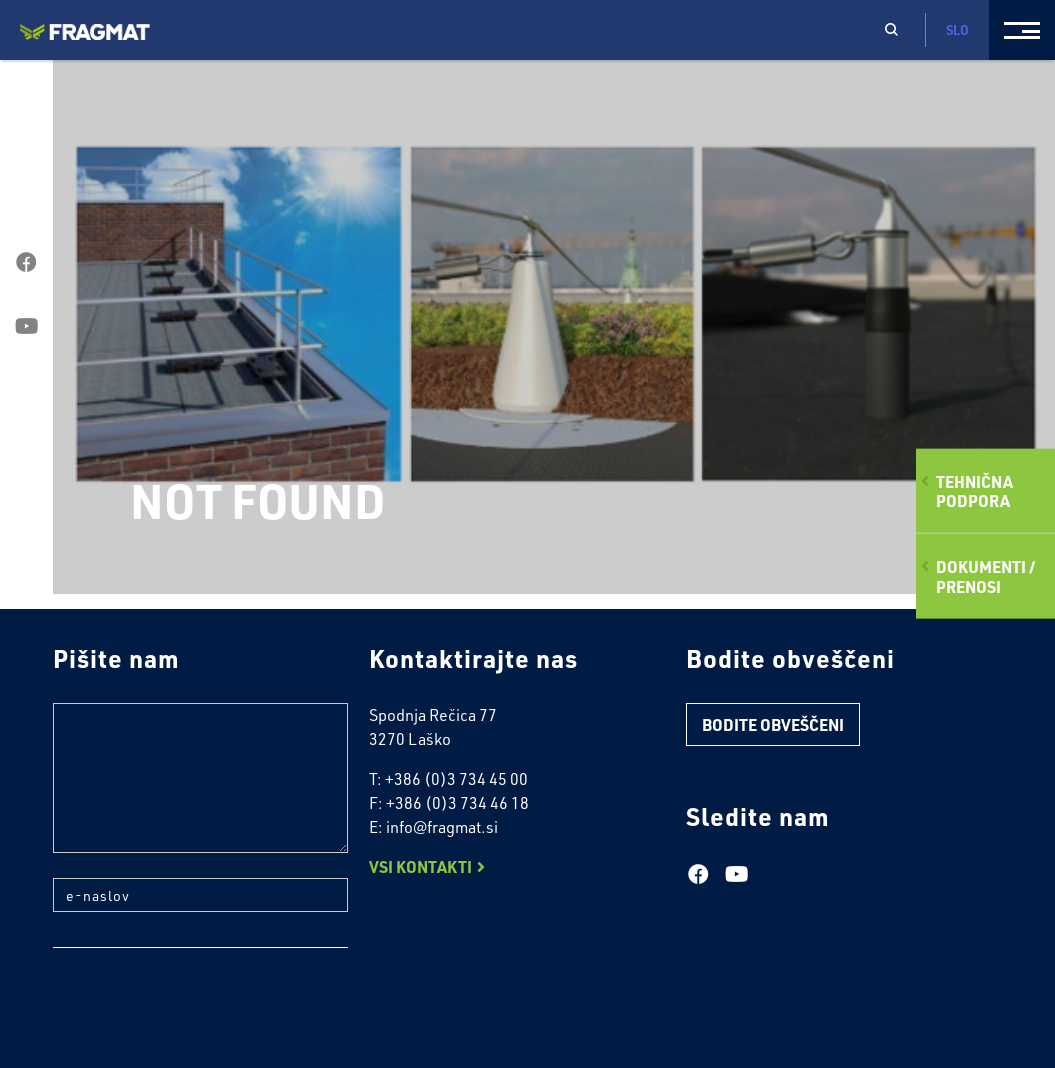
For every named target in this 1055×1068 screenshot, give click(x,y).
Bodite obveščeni (773, 724)
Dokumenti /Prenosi (985, 576)
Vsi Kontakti (420, 866)
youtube (26, 327)
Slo (957, 37)
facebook (26, 263)
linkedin (26, 391)
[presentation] (205, 1012)
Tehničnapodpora (974, 491)
